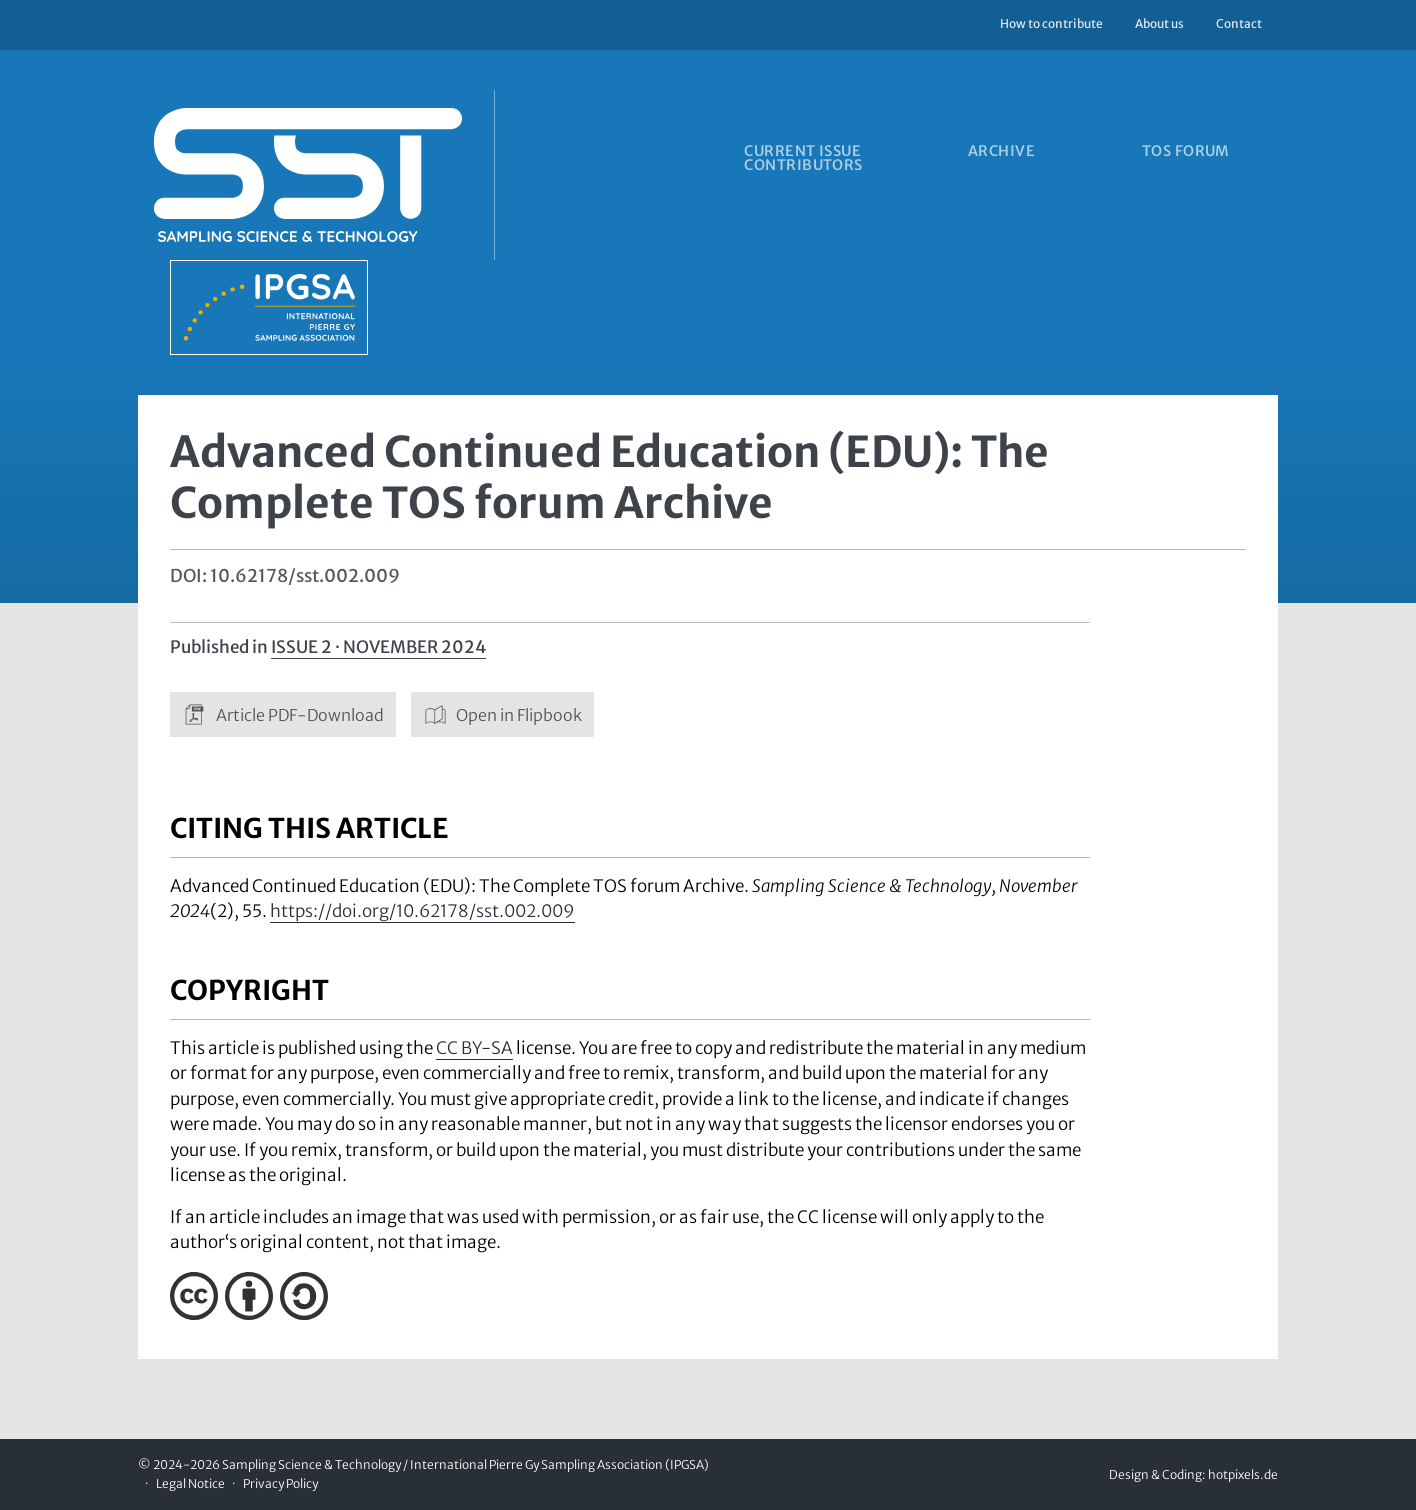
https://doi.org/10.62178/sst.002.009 (422, 911)
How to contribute (1051, 23)
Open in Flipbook (503, 714)
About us (1159, 23)
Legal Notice (190, 1483)
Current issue (800, 153)
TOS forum (1218, 153)
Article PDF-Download (283, 714)
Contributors (801, 171)
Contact (1239, 23)
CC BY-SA (474, 1048)
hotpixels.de (1243, 1474)
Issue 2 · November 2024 (378, 647)
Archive (1016, 153)
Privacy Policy (280, 1483)
